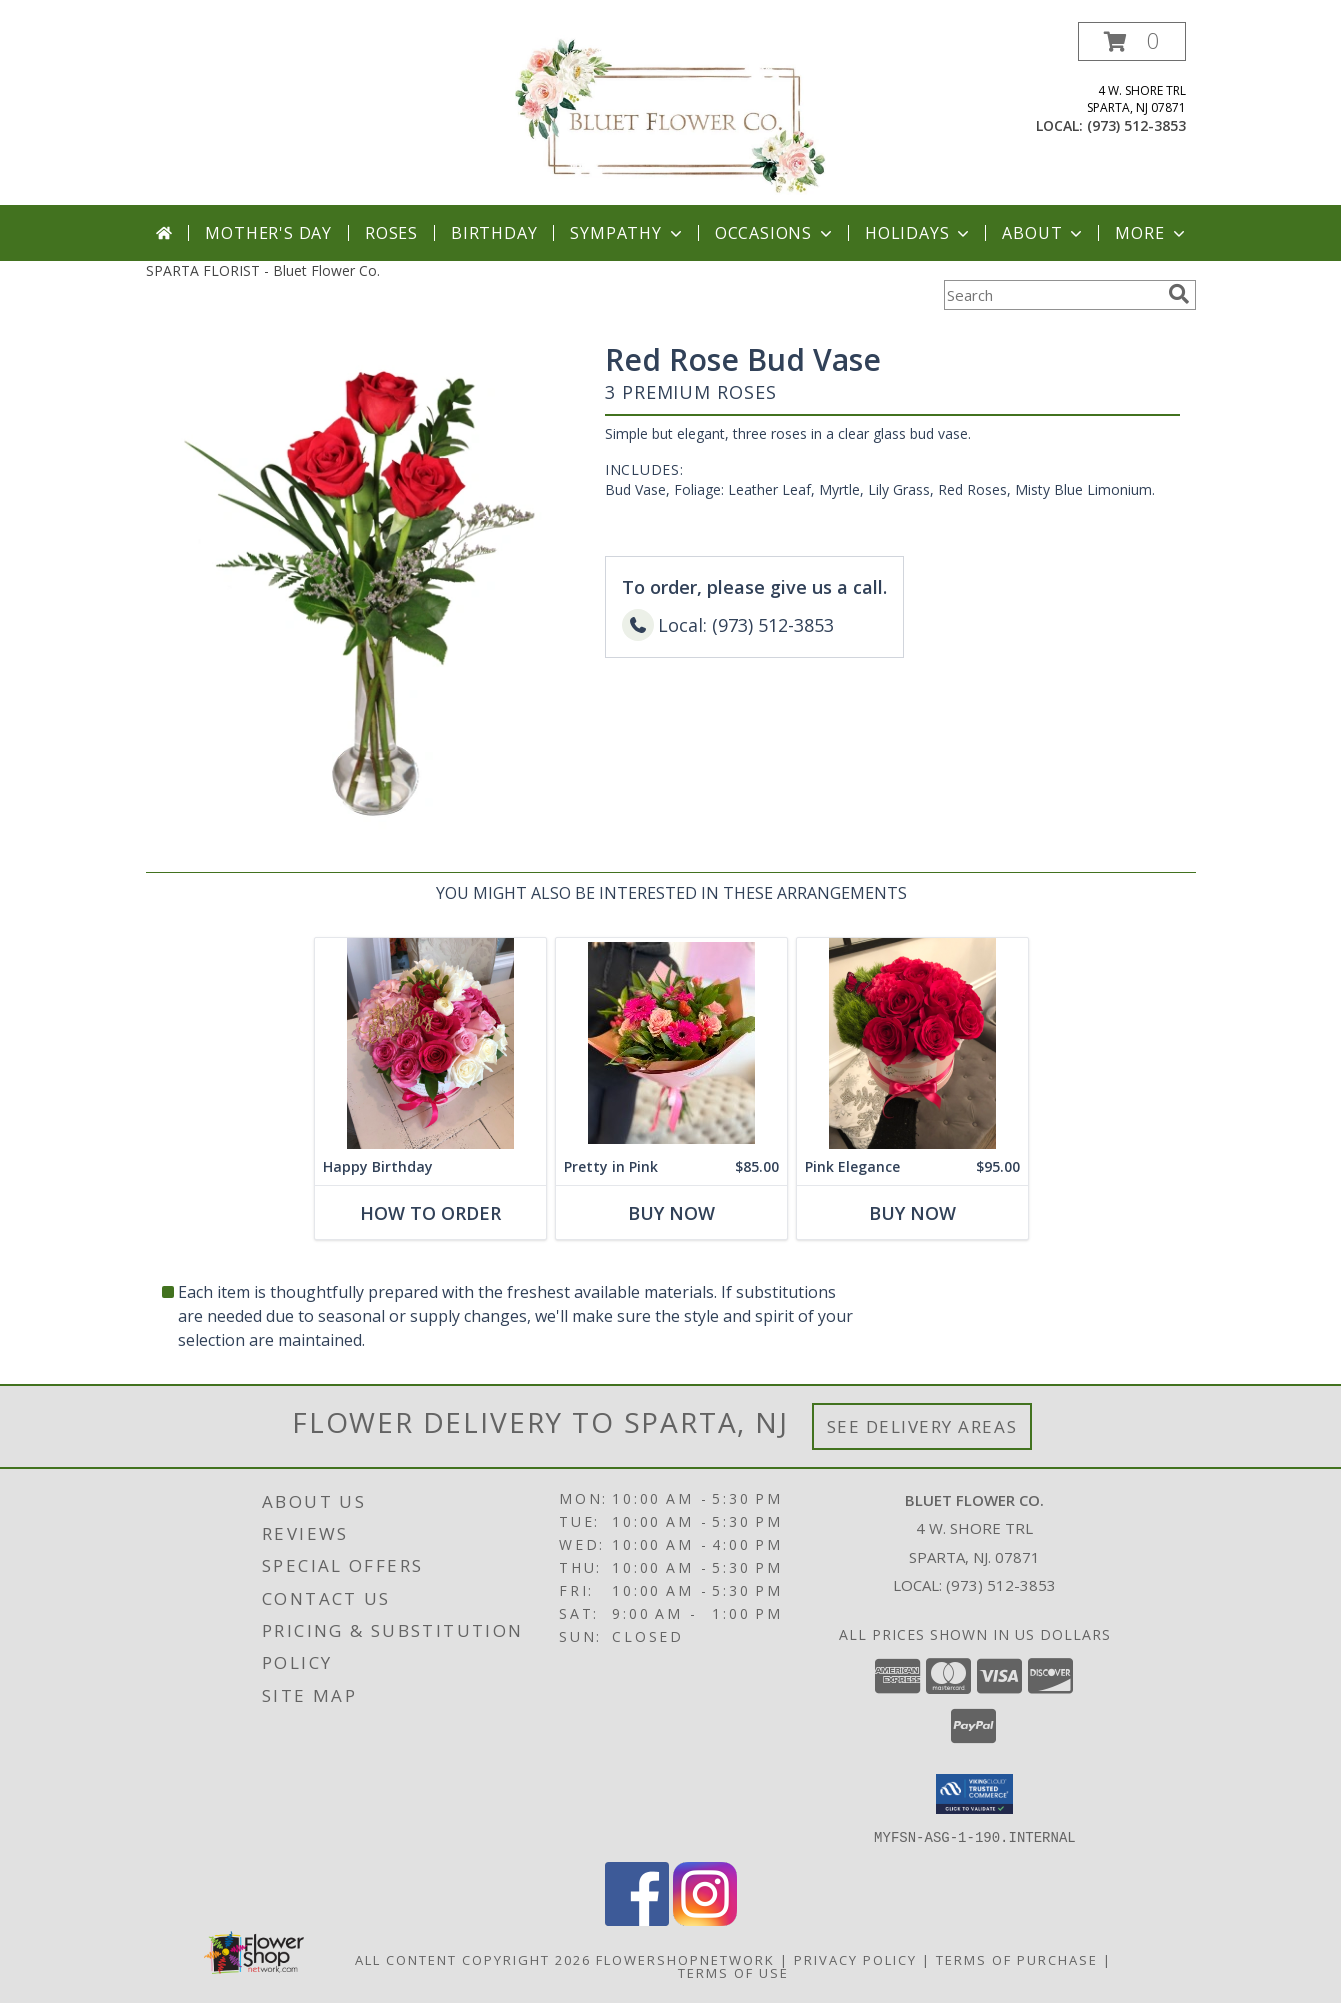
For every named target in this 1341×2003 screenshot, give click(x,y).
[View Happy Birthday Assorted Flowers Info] (429, 1043)
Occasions (775, 233)
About (1044, 233)
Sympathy (627, 233)
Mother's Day (268, 233)
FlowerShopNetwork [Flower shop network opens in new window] (685, 1959)
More (1151, 233)
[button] (1132, 41)
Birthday (494, 233)
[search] (1179, 294)
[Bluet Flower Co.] (670, 113)
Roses (391, 233)
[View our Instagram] (705, 1919)
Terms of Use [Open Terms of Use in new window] (733, 1972)
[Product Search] (1052, 295)
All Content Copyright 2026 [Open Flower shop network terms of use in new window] (473, 1959)
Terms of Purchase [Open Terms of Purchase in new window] (1017, 1959)
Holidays (919, 233)
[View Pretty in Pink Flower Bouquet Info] (670, 1043)
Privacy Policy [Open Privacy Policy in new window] (855, 1959)
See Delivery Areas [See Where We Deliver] (922, 1426)
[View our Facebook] (637, 1919)
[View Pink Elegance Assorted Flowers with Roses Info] (911, 1043)
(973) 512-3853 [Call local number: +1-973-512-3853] (1136, 125)
